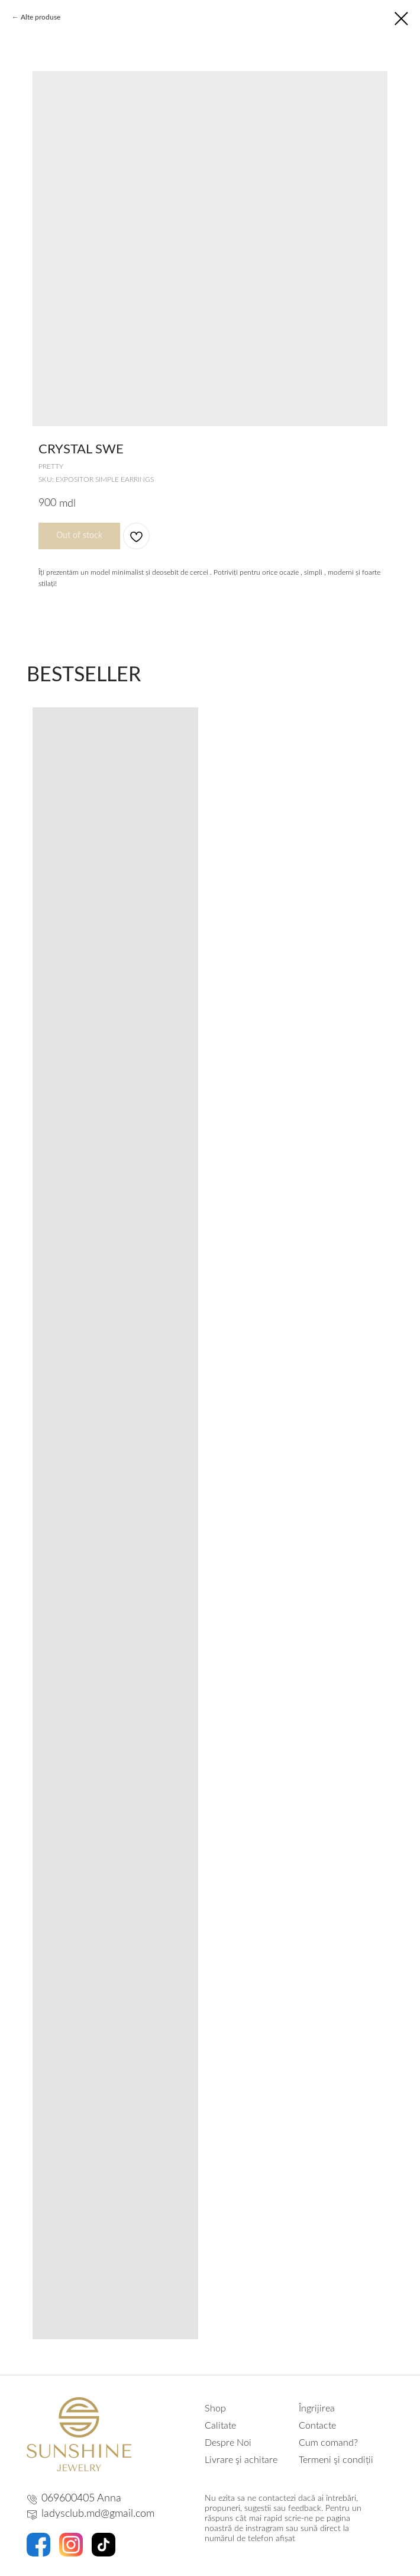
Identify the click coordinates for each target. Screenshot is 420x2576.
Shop (215, 2408)
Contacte (317, 2425)
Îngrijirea (317, 2408)
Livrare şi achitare (241, 2460)
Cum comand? (328, 2443)
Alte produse (40, 17)
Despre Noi (228, 2443)
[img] (79, 2434)
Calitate (220, 2425)
